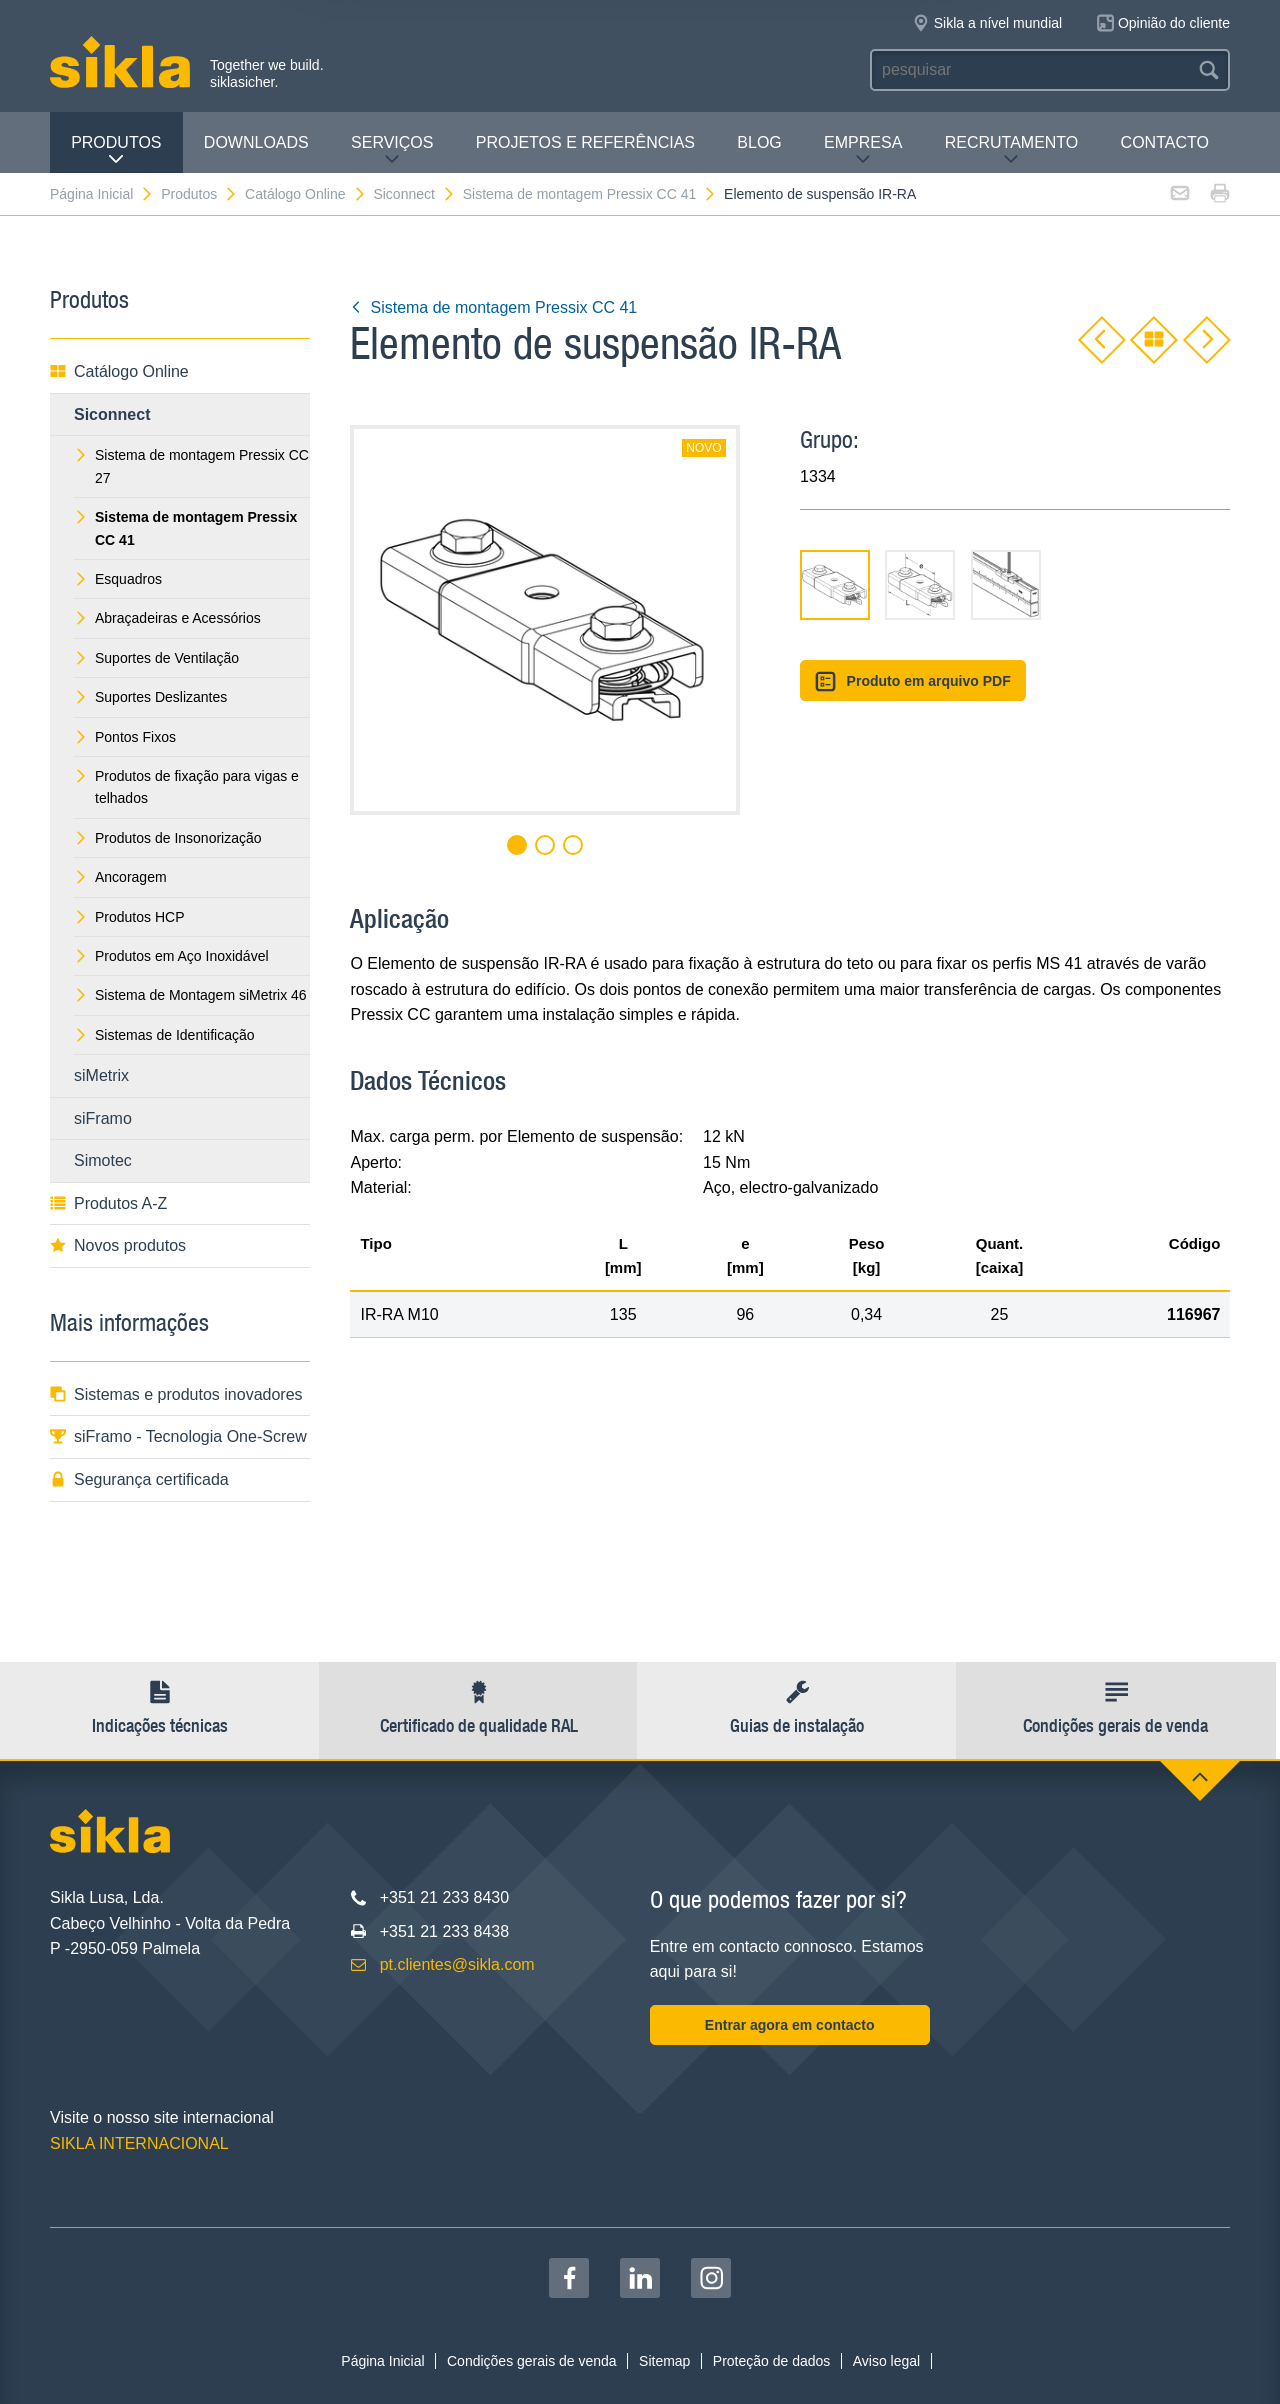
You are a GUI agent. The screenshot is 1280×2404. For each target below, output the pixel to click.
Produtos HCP (129, 917)
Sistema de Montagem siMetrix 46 (190, 995)
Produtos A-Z (108, 1203)
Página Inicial (102, 194)
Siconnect (414, 194)
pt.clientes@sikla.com (457, 1964)
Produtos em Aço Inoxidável (171, 956)
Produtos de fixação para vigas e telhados (186, 787)
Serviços (392, 150)
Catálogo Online (305, 194)
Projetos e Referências (585, 142)
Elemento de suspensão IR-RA (820, 194)
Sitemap (664, 2361)
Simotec (103, 1160)
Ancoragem (120, 877)
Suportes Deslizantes (150, 697)
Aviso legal (886, 2361)
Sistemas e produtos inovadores (176, 1394)
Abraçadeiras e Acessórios (167, 618)
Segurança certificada (139, 1479)
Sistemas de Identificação (164, 1035)
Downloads (256, 142)
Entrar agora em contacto (790, 2025)
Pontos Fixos (125, 737)
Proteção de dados (772, 2361)
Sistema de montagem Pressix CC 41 (590, 194)
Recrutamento (1012, 150)
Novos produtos (118, 1245)
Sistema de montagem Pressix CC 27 (191, 466)
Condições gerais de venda (532, 2361)
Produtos (116, 150)
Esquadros (118, 579)
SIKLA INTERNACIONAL (139, 2143)
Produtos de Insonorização (168, 838)
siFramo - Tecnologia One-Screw (178, 1436)
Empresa (863, 150)
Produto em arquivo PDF (913, 681)
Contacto (1165, 142)
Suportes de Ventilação (156, 658)
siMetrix (101, 1075)
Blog (759, 142)
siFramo (103, 1118)
